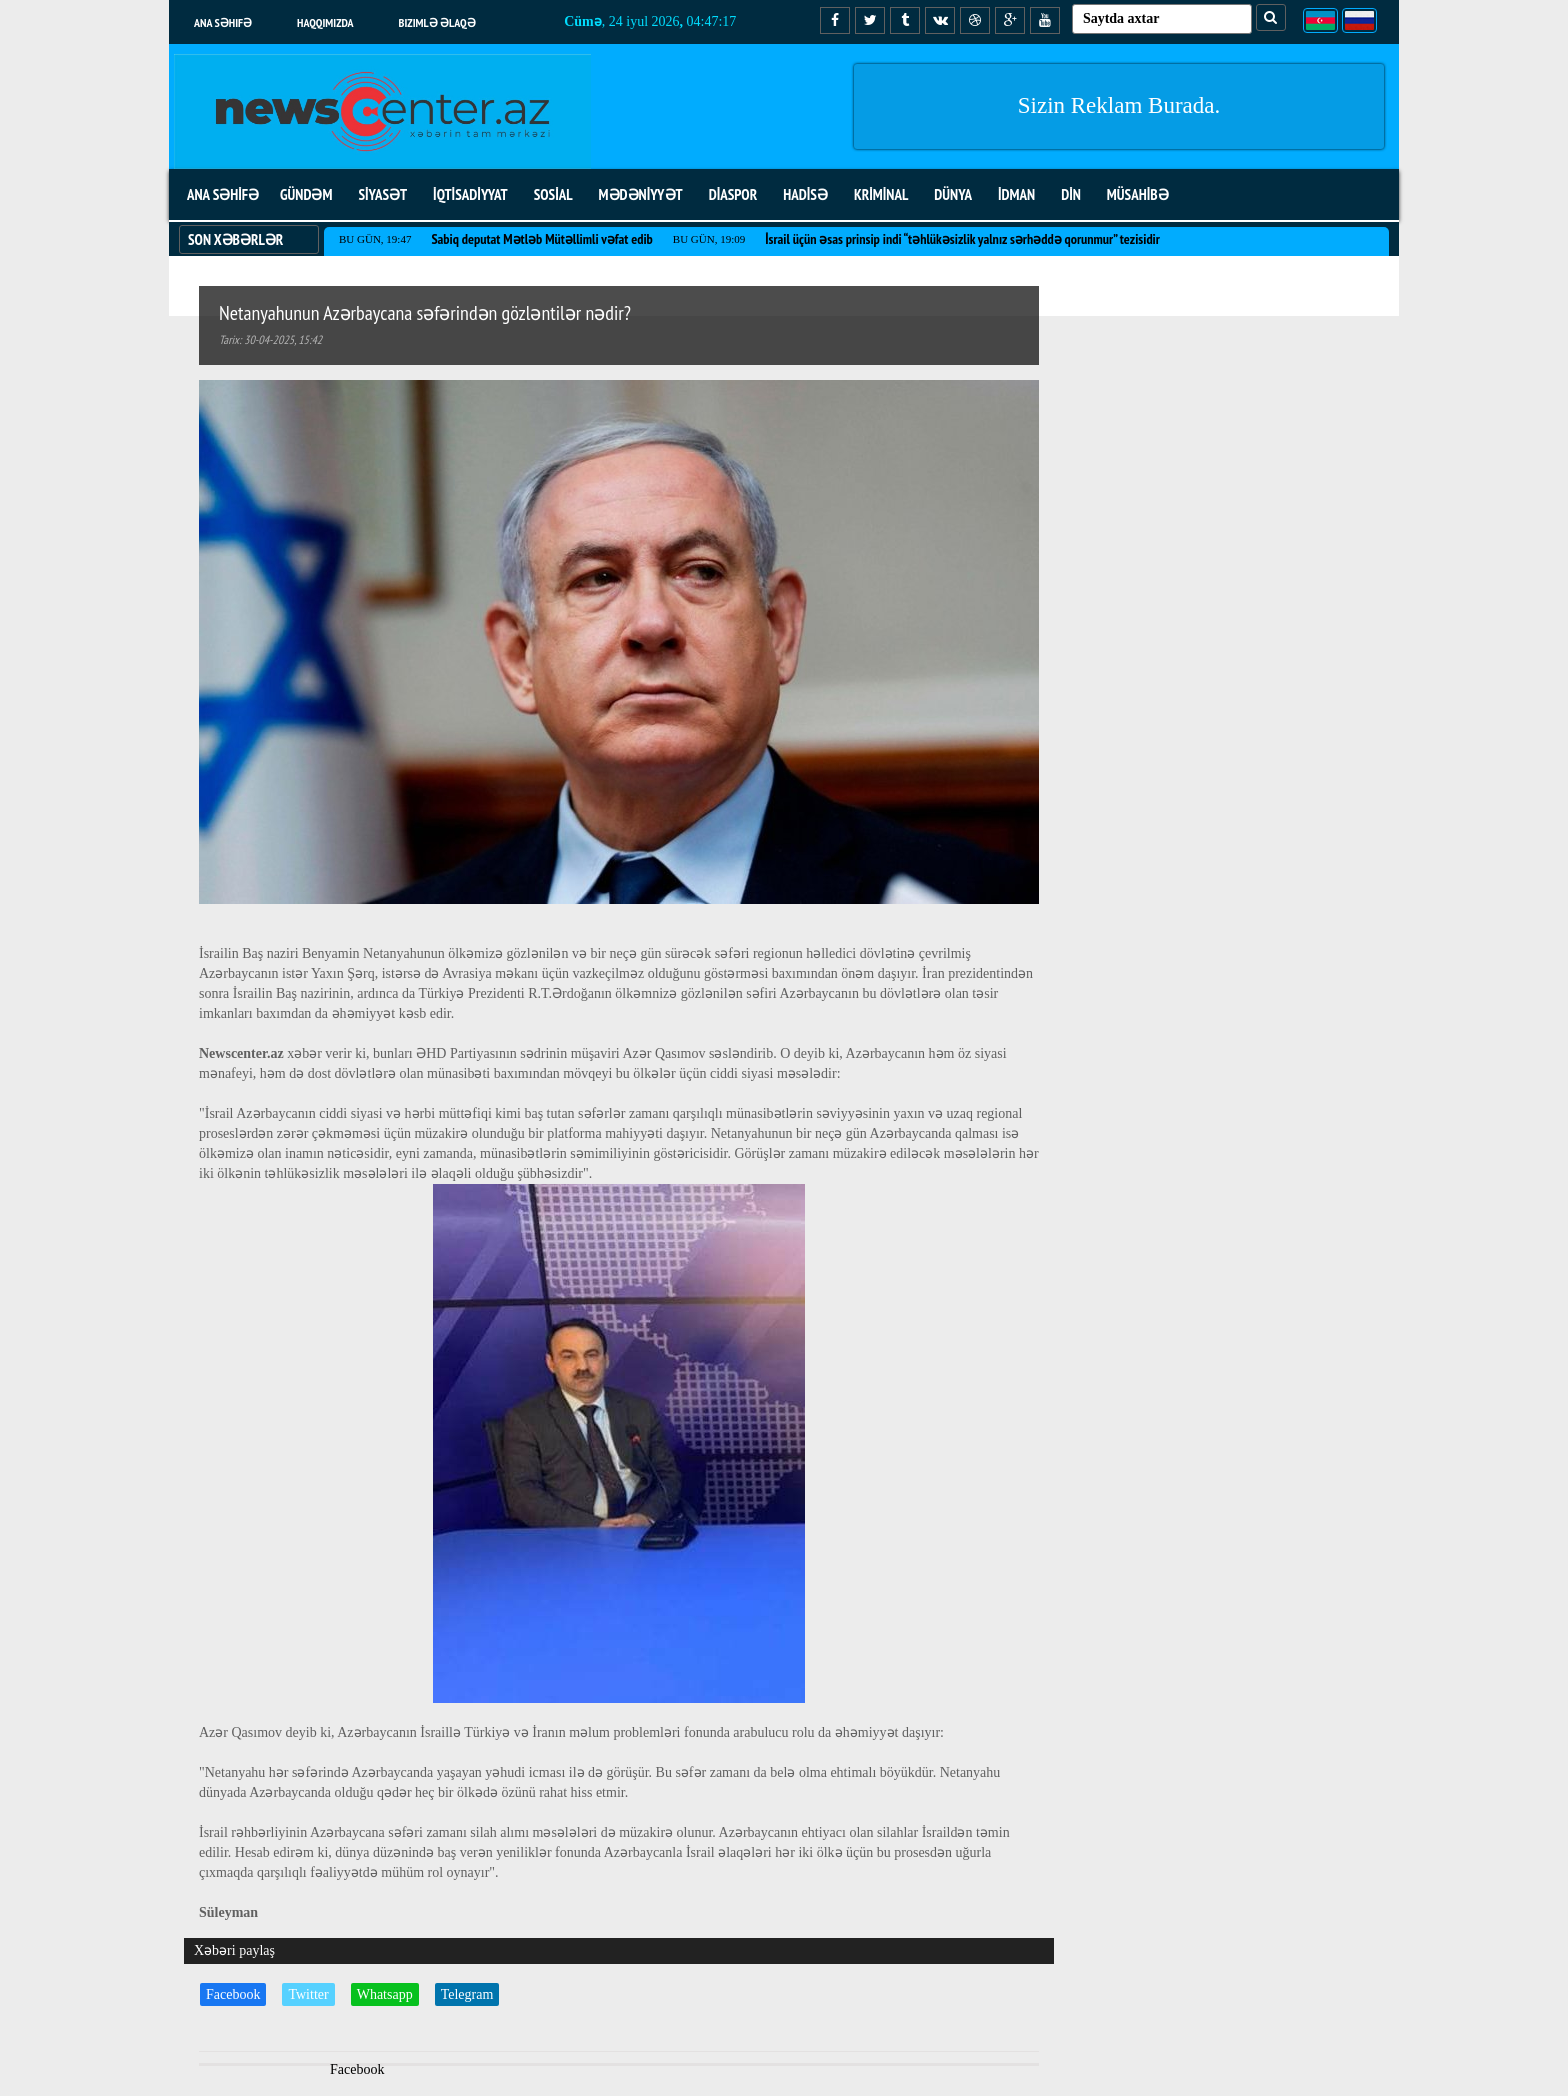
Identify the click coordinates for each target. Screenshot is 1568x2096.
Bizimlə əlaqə (437, 22)
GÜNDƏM (306, 194)
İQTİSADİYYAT (470, 194)
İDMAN (1016, 194)
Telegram (467, 1994)
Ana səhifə (223, 22)
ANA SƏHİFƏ (223, 194)
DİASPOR (733, 194)
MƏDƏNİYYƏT (641, 194)
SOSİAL (553, 194)
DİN (1071, 194)
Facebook (233, 1994)
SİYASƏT (382, 194)
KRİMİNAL (881, 194)
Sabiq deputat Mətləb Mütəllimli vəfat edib (541, 239)
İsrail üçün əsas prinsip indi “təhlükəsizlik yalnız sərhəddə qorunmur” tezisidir (962, 239)
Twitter (308, 1994)
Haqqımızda (325, 22)
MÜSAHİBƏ (1138, 194)
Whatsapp (385, 1994)
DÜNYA (953, 194)
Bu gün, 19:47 (375, 239)
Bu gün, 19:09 (709, 239)
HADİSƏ (805, 194)
